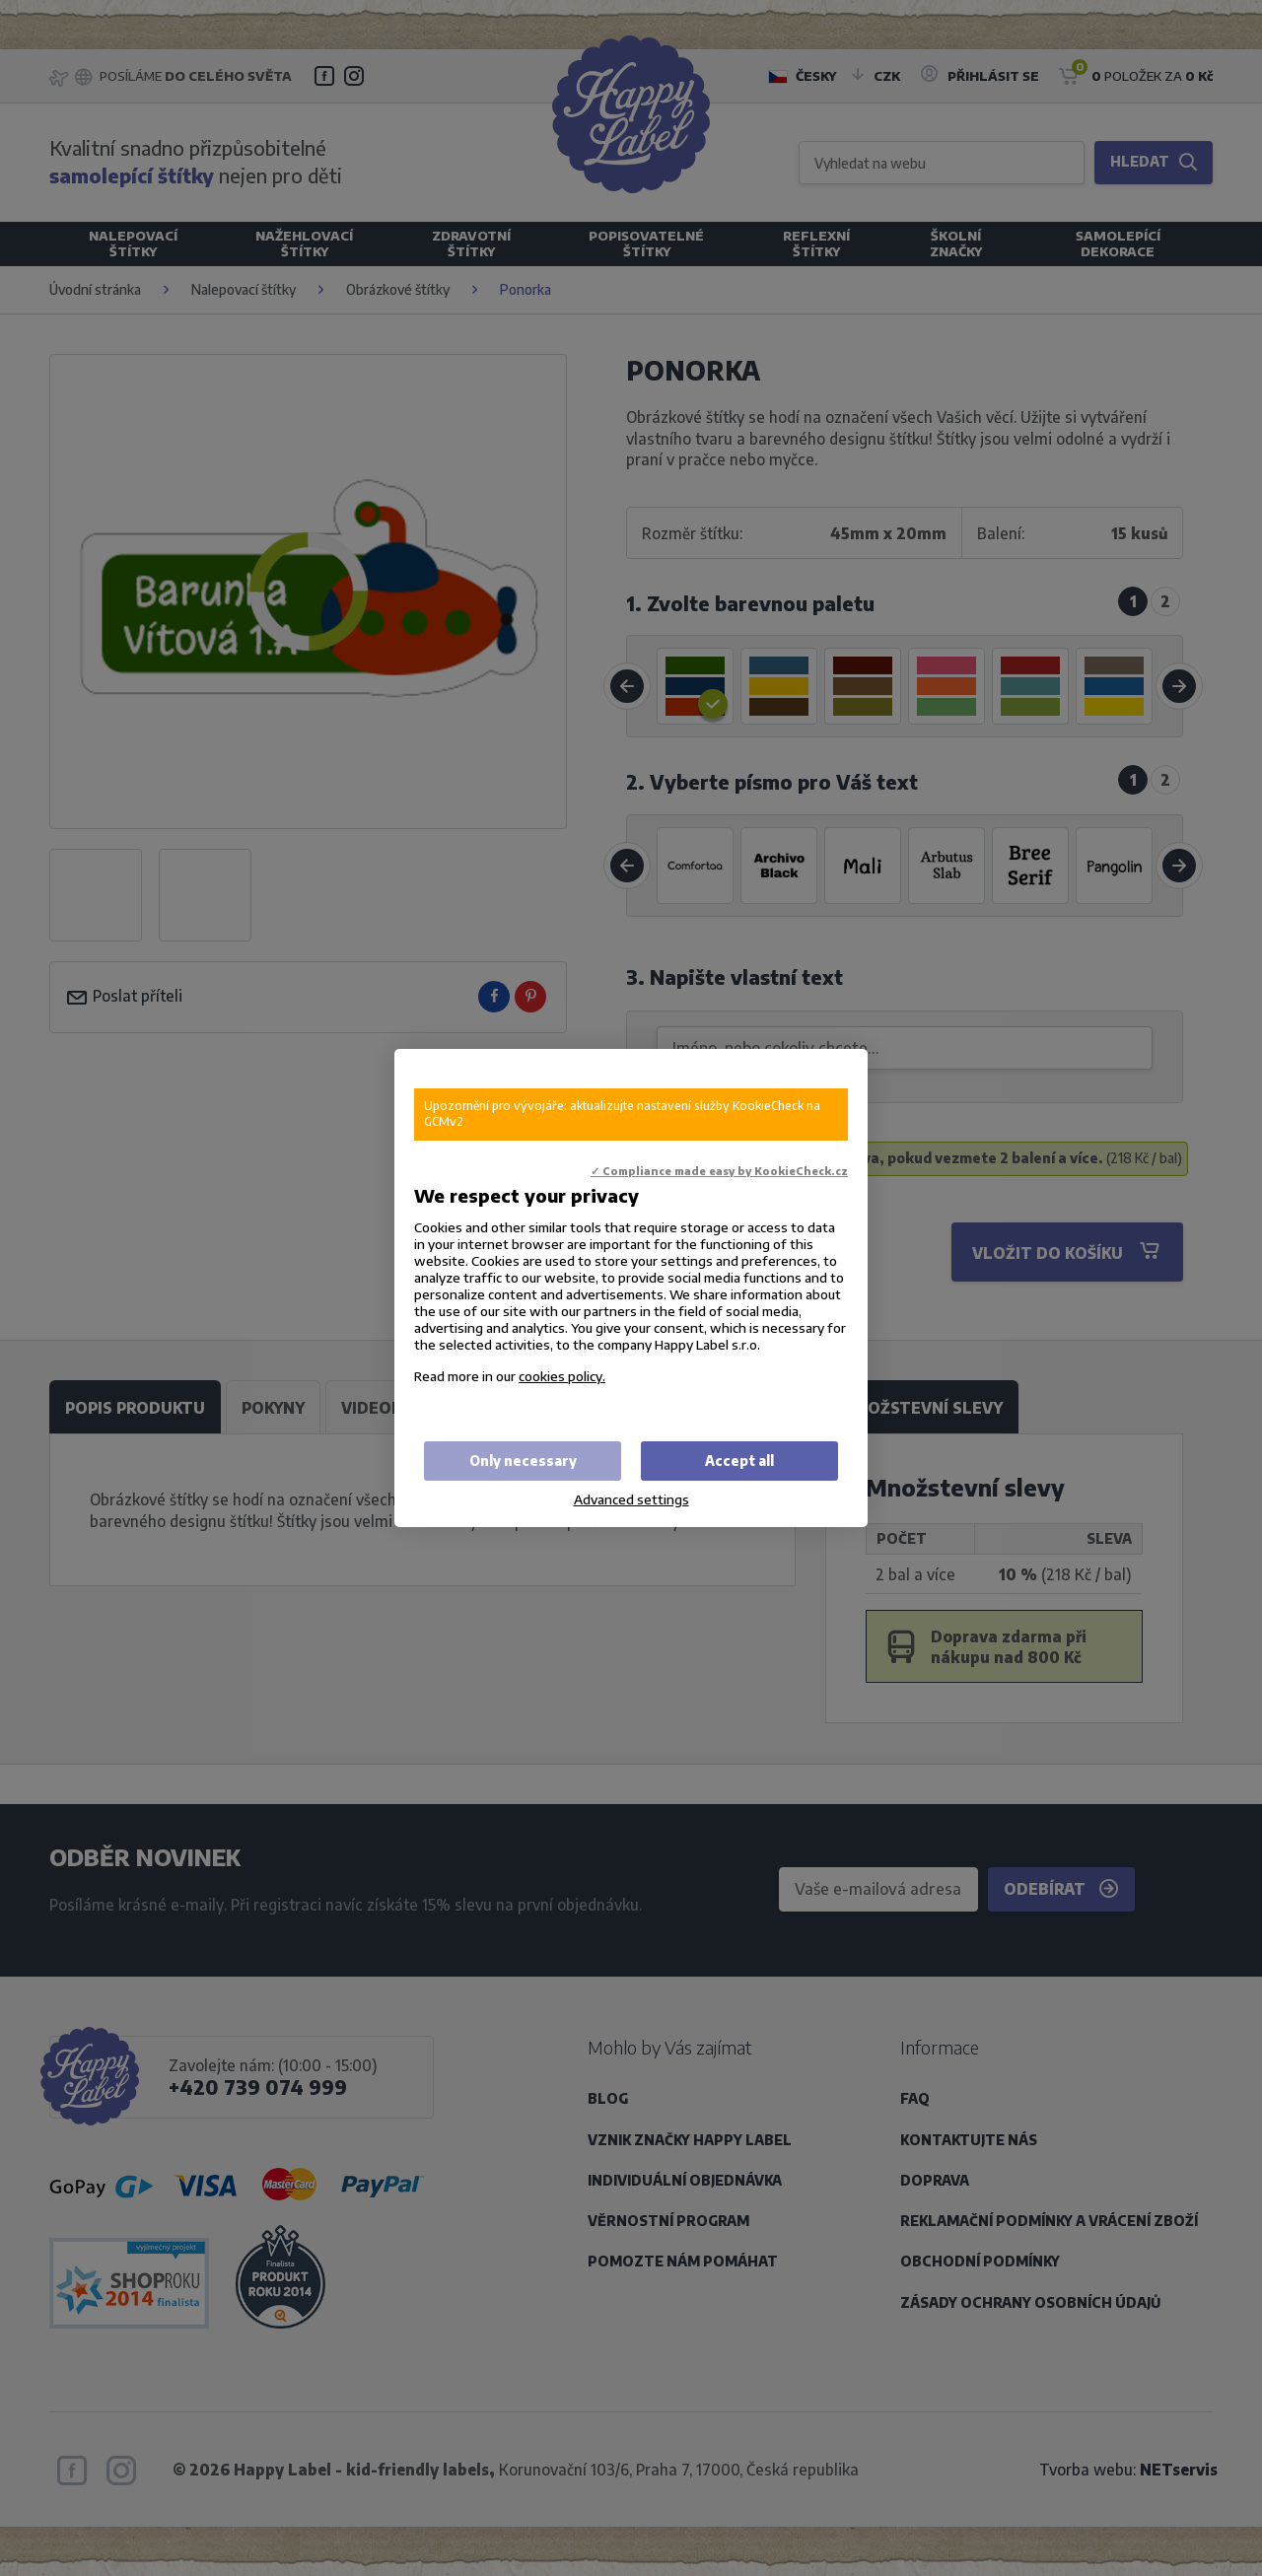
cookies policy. (562, 1375)
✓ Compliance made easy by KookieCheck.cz (719, 1170)
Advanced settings (631, 1499)
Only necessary (523, 1460)
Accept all (739, 1460)
